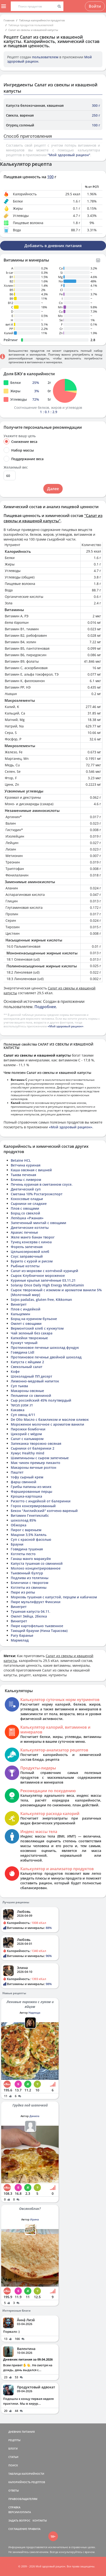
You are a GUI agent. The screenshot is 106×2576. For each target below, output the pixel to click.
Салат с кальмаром (27, 1438)
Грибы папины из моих (31, 1486)
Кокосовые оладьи (27, 1198)
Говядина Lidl (22, 1352)
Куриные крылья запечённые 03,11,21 (43, 1280)
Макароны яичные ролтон (33, 1467)
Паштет (17, 1472)
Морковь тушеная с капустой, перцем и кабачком (54, 1597)
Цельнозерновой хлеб (30, 1251)
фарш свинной (23, 1482)
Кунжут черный (24, 1342)
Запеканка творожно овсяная (36, 1443)
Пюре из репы (23, 1592)
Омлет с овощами (26, 1323)
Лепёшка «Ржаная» (27, 1218)
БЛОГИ (13, 2448)
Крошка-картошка (26, 1496)
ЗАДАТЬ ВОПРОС (19, 2520)
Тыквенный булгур (27, 1573)
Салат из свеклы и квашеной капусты (33, 30)
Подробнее (45, 1006)
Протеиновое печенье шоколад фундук (45, 1347)
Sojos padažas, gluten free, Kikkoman (41, 1299)
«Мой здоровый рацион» (66, 1026)
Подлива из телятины (29, 1578)
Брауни (17, 1544)
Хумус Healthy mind (27, 1453)
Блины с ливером (26, 1179)
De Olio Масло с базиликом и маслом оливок (50, 1419)
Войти (95, 6)
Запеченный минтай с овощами (38, 1222)
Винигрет (19, 1621)
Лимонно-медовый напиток (35, 1381)
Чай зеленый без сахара (31, 1333)
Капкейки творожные (29, 1338)
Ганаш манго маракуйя (31, 1558)
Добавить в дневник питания (53, 245)
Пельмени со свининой (31, 1395)
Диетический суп (26, 1189)
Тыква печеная (23, 1174)
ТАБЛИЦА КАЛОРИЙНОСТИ (26, 2473)
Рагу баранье (22, 1635)
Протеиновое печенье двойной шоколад (46, 1357)
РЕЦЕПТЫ (14, 2440)
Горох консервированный (33, 1506)
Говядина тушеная (27, 1549)
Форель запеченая (27, 1246)
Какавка (17, 1410)
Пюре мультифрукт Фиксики (36, 1602)
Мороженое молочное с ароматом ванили (47, 1424)
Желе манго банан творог (33, 1237)
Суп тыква (19, 1386)
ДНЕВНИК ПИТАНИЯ (21, 2431)
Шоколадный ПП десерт (31, 1376)
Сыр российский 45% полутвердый (41, 1400)
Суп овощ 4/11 (23, 1414)
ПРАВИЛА (34, 2529)
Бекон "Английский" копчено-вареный (44, 1510)
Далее (53, 488)
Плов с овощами (25, 1208)
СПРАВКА (14, 2507)
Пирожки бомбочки (28, 1429)
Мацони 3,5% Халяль (28, 1534)
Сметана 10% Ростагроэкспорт (36, 1194)
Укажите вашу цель (20, 436)
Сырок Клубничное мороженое (38, 1275)
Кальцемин (20, 1314)
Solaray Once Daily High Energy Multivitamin (47, 1285)
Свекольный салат (26, 1366)
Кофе (15, 1371)
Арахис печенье (24, 1232)
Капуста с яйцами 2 (27, 1362)
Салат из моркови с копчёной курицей (44, 1270)
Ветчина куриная (25, 1165)
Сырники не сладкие (29, 1203)
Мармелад (20, 1640)
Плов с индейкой (25, 1309)
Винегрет (19, 1304)
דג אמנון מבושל (22, 1405)
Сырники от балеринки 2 (32, 1448)
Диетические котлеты (30, 1227)
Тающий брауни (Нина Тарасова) (39, 1630)
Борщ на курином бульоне (34, 1318)
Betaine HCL (21, 1160)
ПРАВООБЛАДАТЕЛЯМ (22, 2499)
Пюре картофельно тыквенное (37, 1626)
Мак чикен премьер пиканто (35, 1462)
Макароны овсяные (27, 1390)
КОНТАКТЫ (40, 2520)
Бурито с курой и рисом (32, 1261)
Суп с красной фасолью (31, 1539)
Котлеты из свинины (28, 1587)
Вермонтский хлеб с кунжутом (37, 1328)
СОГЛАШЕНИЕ (17, 2529)
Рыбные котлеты (25, 1266)
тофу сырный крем (27, 1477)
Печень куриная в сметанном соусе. (42, 1184)
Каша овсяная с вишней (31, 1170)
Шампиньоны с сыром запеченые (40, 1458)
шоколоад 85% (23, 1520)
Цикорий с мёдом (26, 1434)
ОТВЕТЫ (13, 2490)
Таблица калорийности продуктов (42, 20)
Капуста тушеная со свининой (37, 1563)
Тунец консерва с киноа (31, 1242)
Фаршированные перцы (31, 1491)
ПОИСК (13, 2465)
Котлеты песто (23, 1554)
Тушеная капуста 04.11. (30, 1611)
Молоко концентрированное (36, 1568)
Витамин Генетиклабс (30, 1515)
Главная (9, 20)
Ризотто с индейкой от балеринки (41, 1501)
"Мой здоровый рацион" (69, 155)
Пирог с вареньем (26, 1530)
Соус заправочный (27, 1256)
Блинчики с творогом (29, 1582)
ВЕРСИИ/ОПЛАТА (19, 2512)
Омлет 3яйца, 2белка (29, 1616)
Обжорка (18, 1525)
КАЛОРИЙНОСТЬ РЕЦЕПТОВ (26, 2482)
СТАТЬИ (13, 2457)
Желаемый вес (16, 467)
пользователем (45, 57)
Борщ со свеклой (25, 1213)
